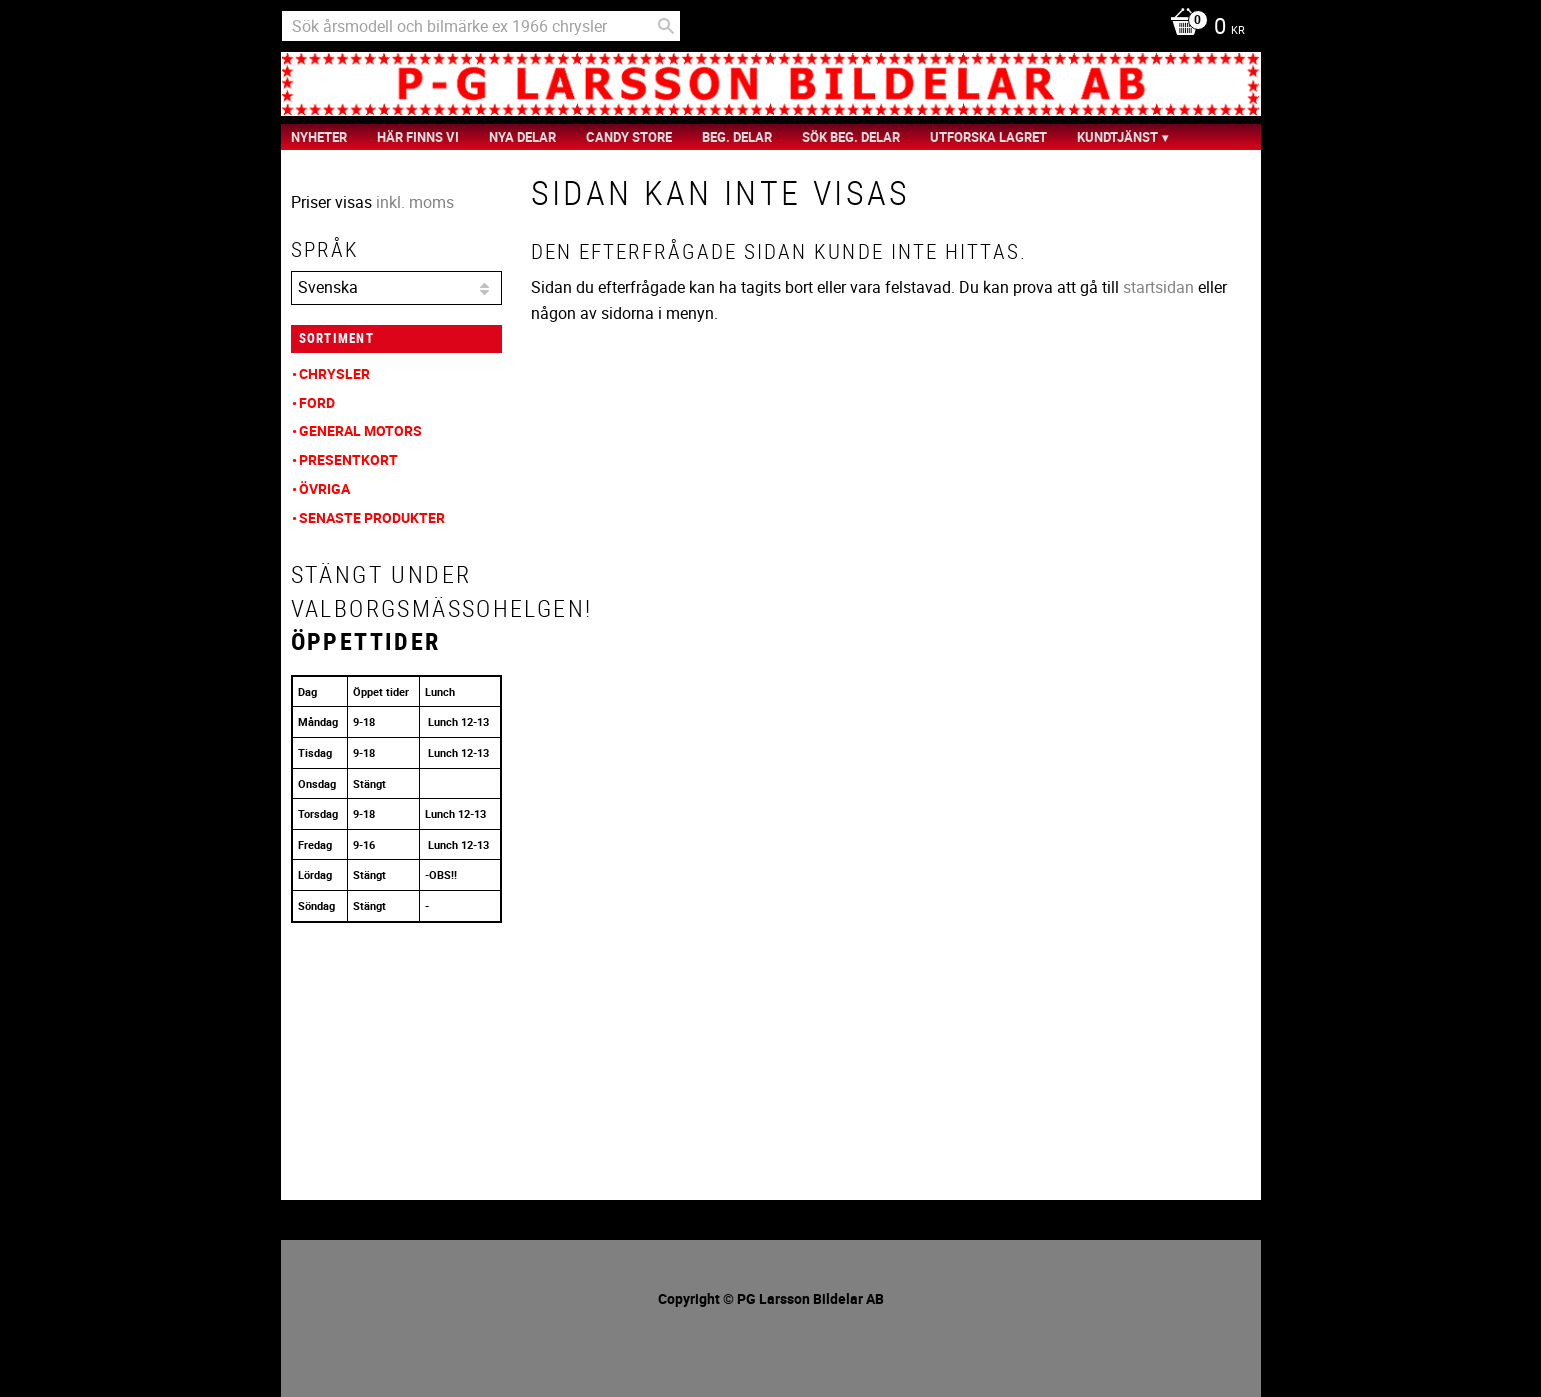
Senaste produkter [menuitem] (372, 517)
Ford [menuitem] (317, 402)
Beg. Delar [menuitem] (737, 137)
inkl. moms (415, 202)
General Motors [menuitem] (360, 430)
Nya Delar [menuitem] (522, 137)
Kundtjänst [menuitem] (1117, 137)
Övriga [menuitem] (324, 488)
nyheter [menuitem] (319, 137)
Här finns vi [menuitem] (418, 137)
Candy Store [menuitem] (629, 137)
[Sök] (666, 26)
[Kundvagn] (1202, 28)
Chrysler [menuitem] (334, 373)
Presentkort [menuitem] (348, 459)
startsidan (1158, 287)
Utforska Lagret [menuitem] (988, 137)
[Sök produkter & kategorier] (481, 26)
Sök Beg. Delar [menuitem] (851, 137)
